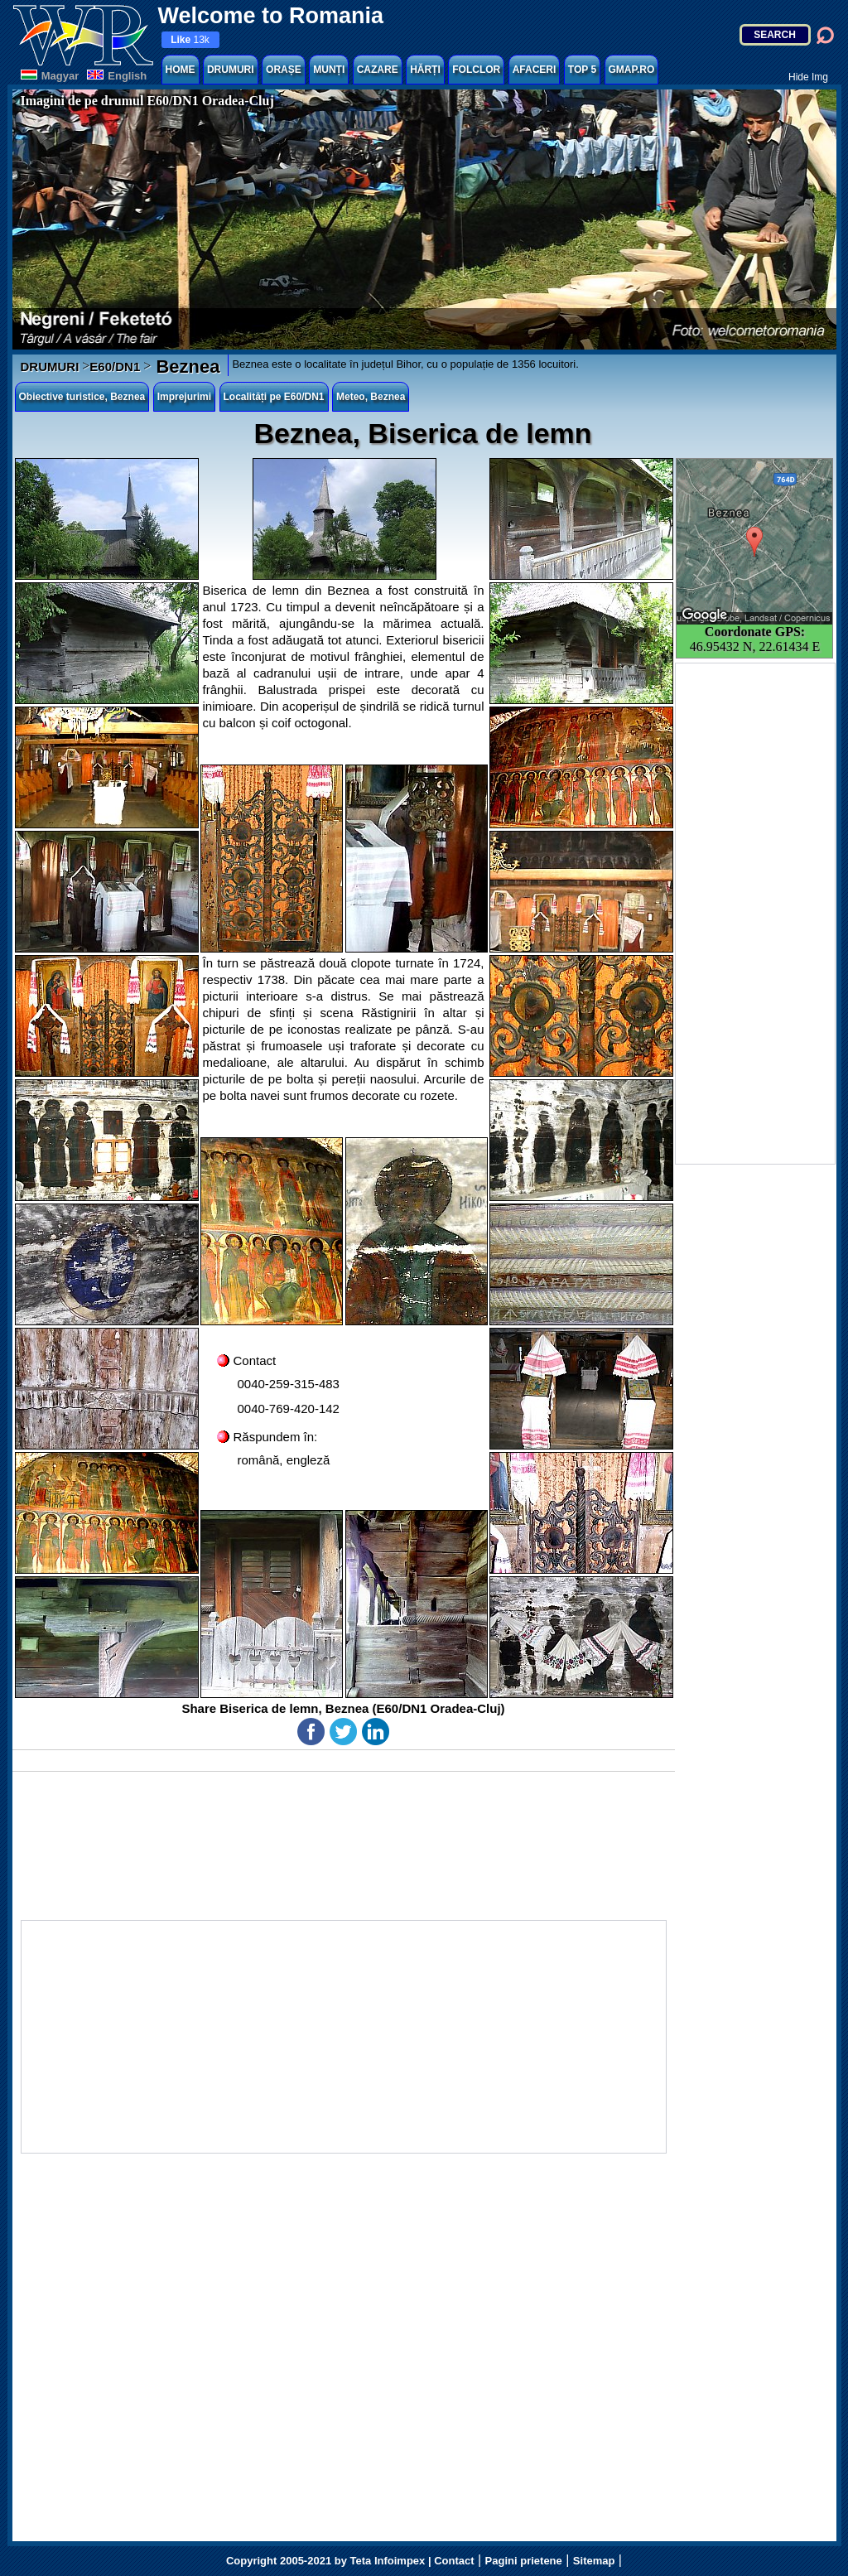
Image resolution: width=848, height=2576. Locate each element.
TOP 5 (582, 69)
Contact (454, 2560)
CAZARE (377, 69)
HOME (180, 69)
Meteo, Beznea (370, 397)
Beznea (185, 366)
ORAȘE (283, 69)
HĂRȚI (425, 69)
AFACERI (534, 69)
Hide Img (808, 77)
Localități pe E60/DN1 (274, 397)
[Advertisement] (755, 913)
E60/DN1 (114, 366)
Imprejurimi (184, 397)
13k (190, 40)
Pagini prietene (523, 2560)
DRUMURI (230, 69)
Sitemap (594, 2560)
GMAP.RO (632, 69)
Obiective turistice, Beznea (82, 397)
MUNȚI (328, 69)
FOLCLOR (476, 69)
